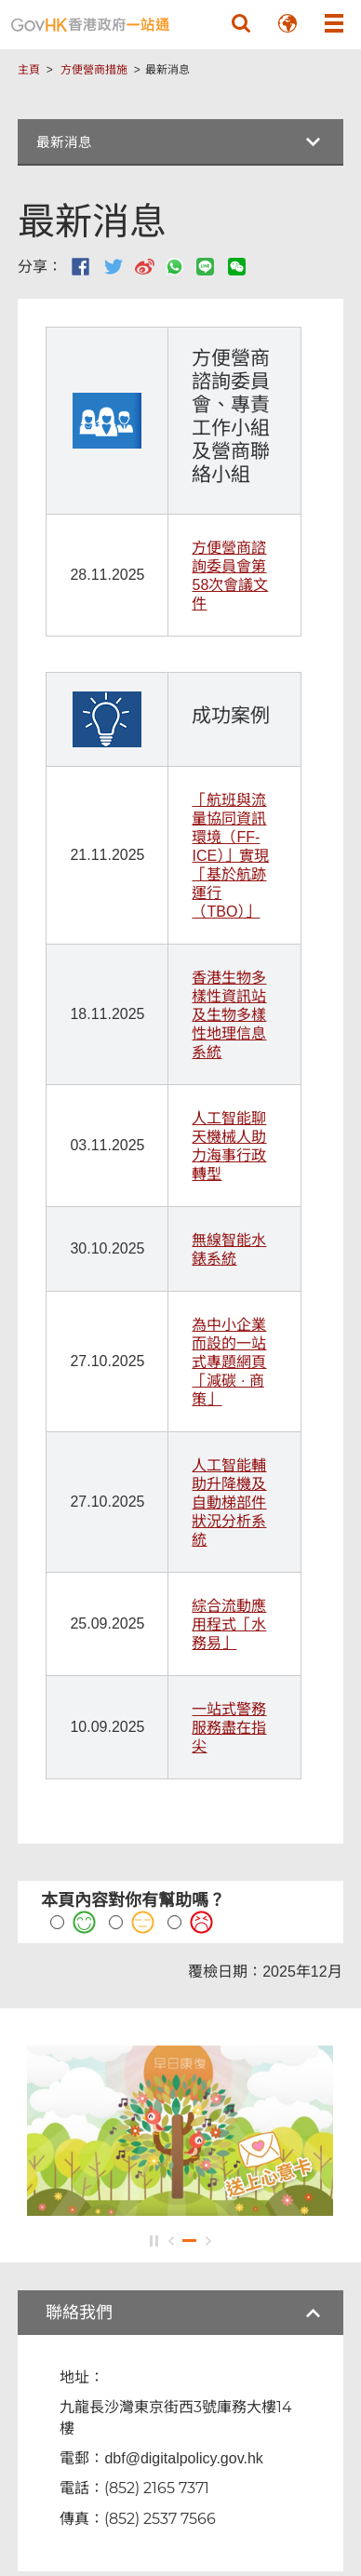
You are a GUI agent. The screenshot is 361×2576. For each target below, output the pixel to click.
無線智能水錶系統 (229, 1249)
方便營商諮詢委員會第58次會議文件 (230, 575)
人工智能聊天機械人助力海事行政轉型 (229, 1146)
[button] (241, 23)
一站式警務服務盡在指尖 (229, 1727)
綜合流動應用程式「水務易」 (229, 1624)
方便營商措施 (93, 69)
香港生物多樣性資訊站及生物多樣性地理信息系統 (229, 1015)
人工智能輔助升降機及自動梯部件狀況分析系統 (229, 1502)
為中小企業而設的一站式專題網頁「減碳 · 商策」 (229, 1362)
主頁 (29, 69)
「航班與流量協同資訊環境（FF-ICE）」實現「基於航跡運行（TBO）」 (230, 855)
